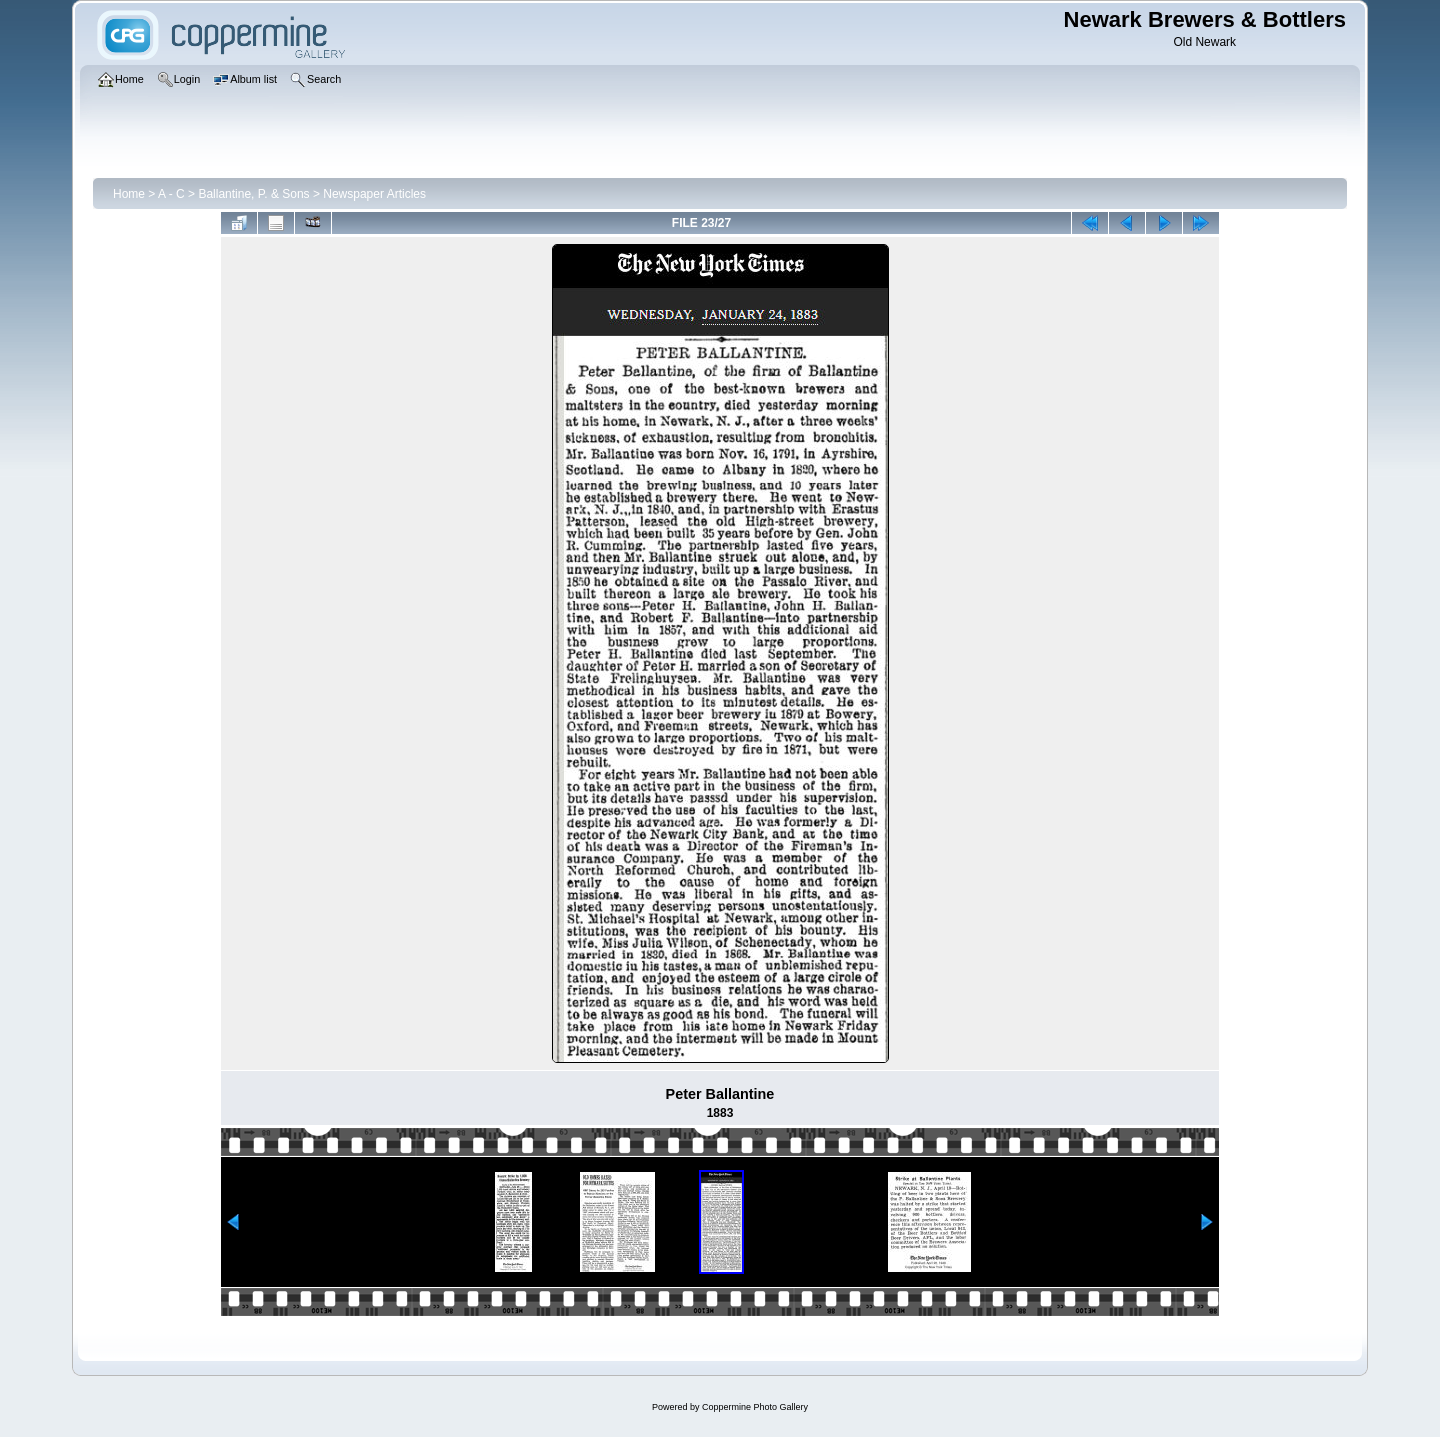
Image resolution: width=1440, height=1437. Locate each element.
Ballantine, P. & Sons (253, 194)
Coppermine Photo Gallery (755, 1407)
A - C (171, 194)
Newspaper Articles (374, 194)
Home (129, 194)
